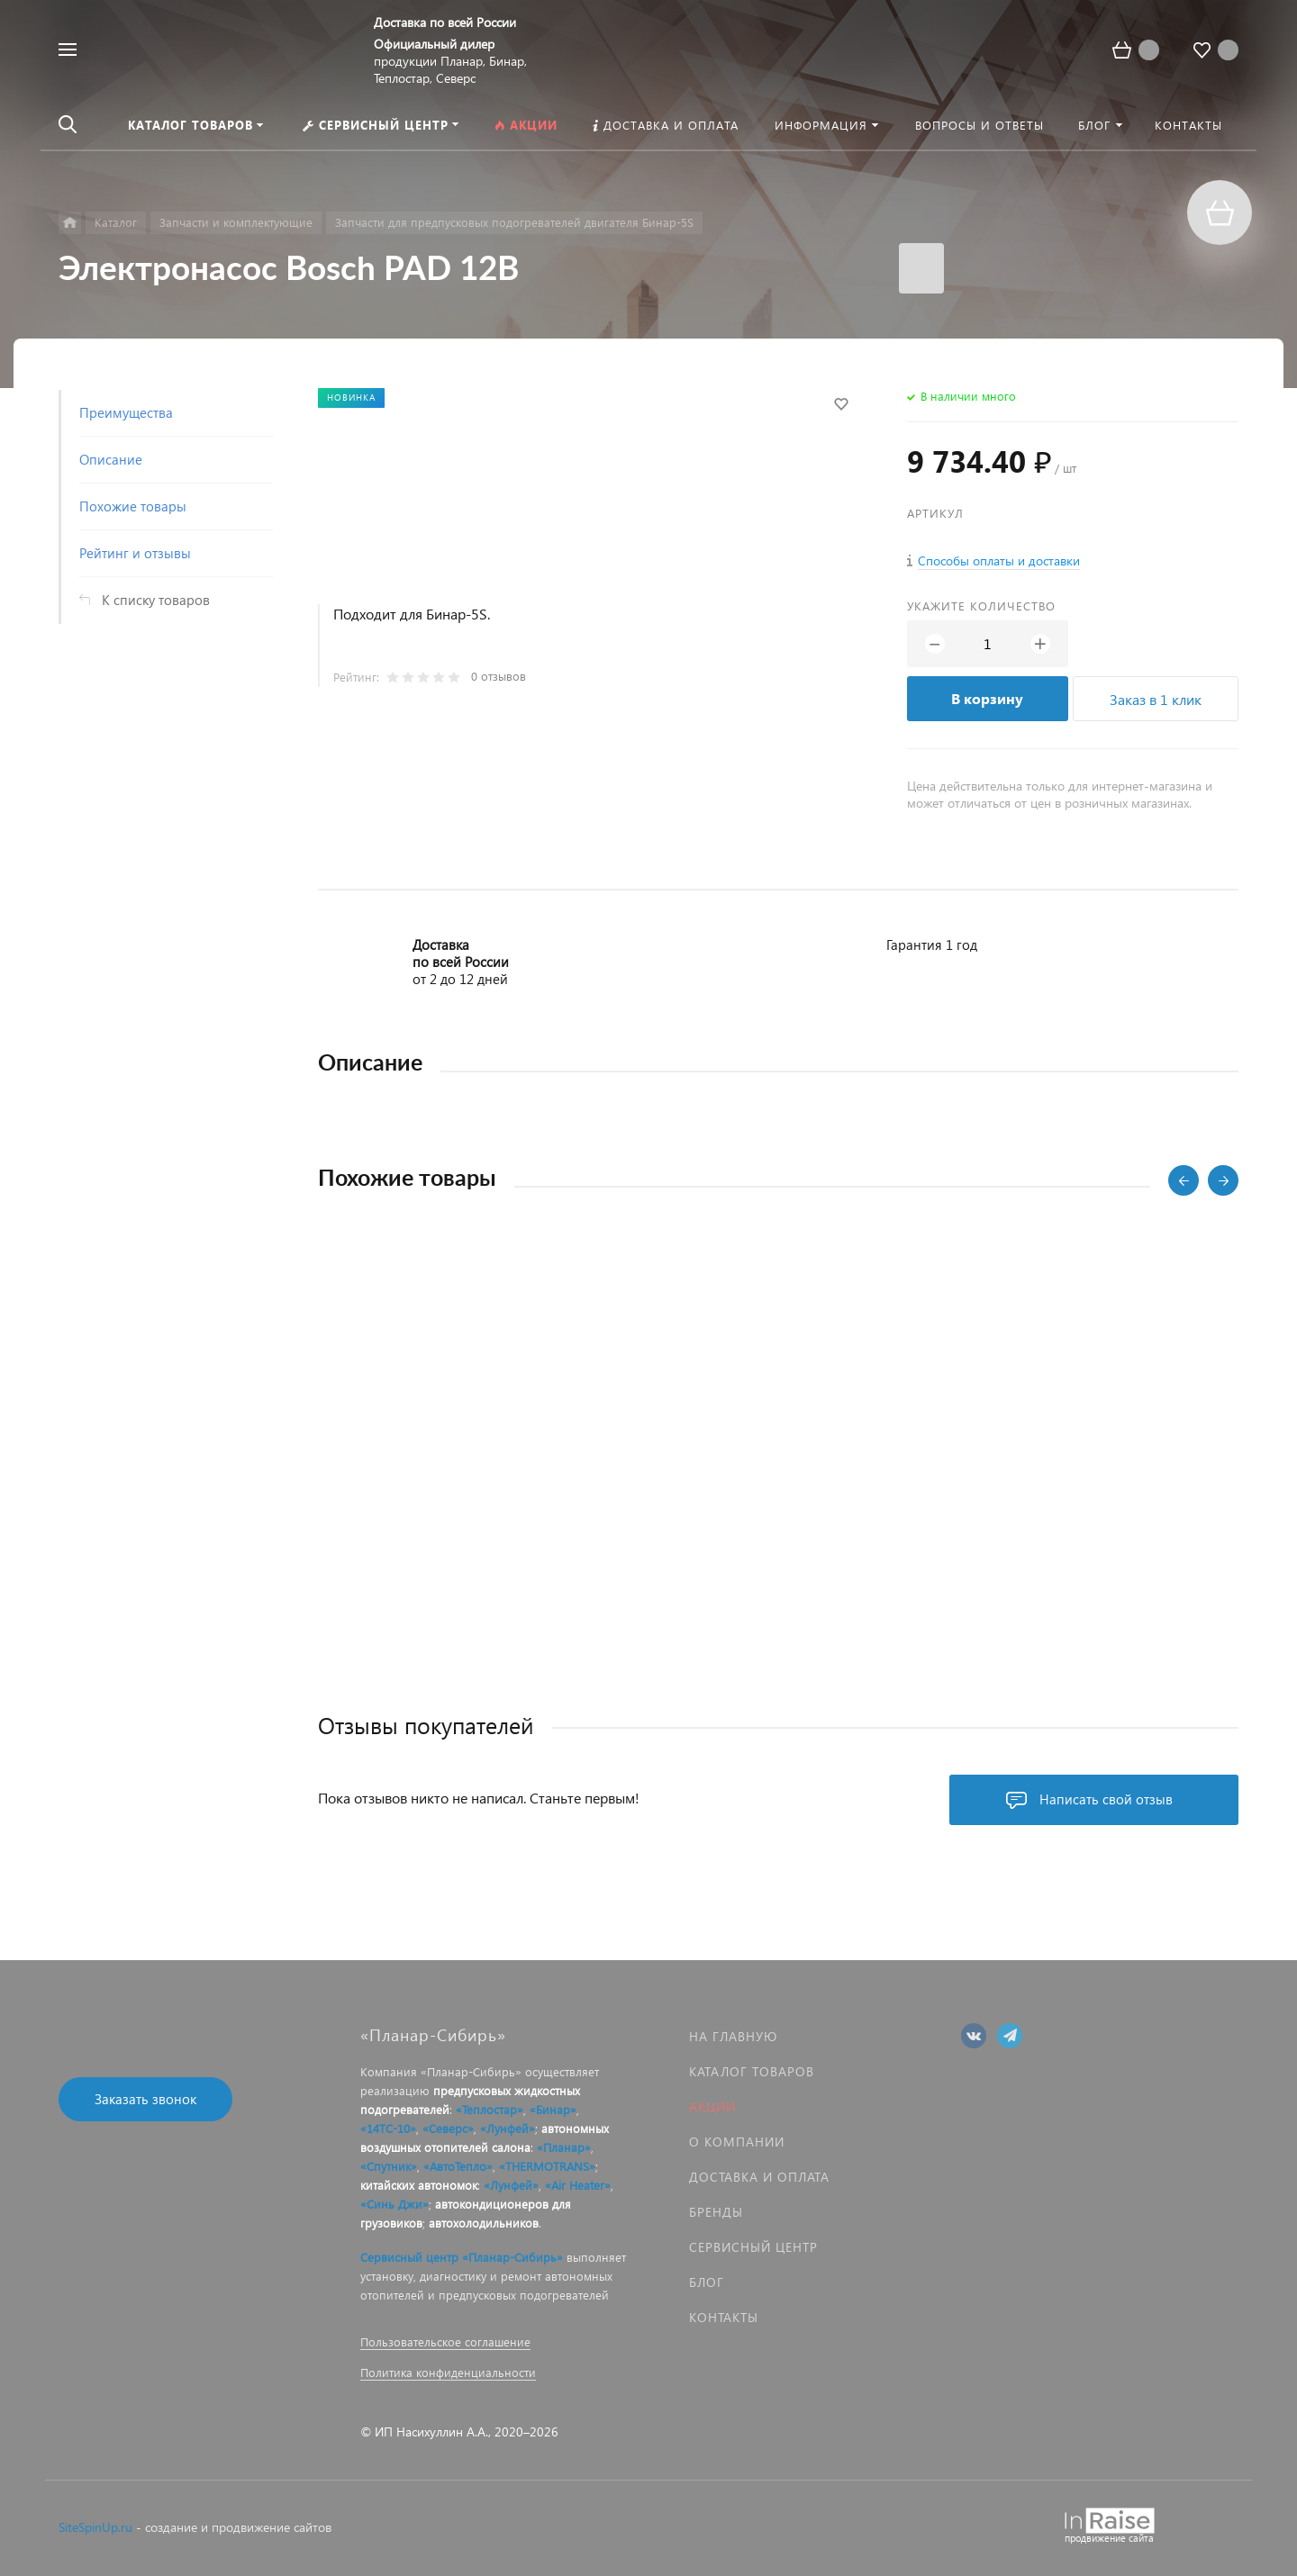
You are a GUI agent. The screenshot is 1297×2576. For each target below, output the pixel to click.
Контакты (723, 2317)
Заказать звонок (145, 2099)
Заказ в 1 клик (1156, 699)
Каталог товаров (751, 2071)
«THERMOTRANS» (547, 2166)
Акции (712, 2106)
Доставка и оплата (759, 2176)
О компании (737, 2141)
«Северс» (448, 2128)
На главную (733, 2036)
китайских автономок (418, 2184)
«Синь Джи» (394, 2203)
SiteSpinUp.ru (95, 2526)
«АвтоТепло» (458, 2166)
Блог (706, 2282)
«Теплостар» (489, 2109)
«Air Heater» (578, 2184)
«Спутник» (388, 2166)
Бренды (716, 2211)
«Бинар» (553, 2109)
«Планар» (564, 2147)
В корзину (987, 698)
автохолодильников (484, 2222)
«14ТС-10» (388, 2128)
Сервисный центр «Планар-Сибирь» (461, 2256)
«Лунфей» (507, 2128)
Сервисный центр (753, 2246)
